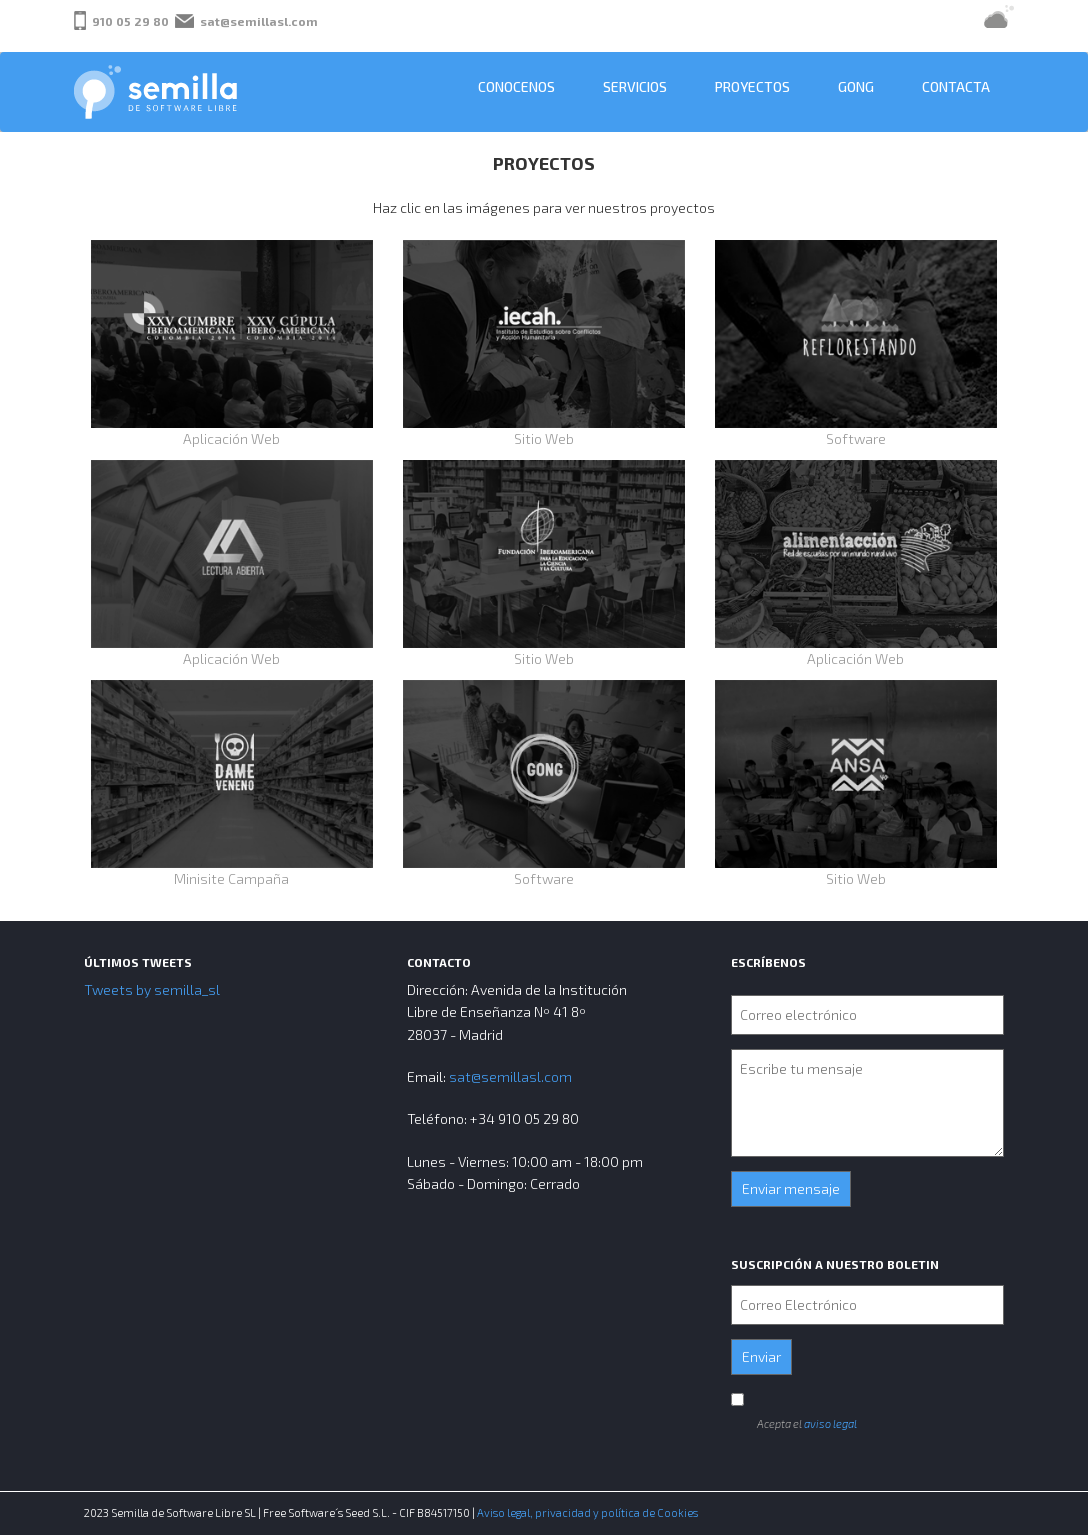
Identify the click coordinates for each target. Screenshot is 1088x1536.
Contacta (956, 86)
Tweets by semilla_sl (152, 989)
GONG (856, 86)
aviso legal (830, 1423)
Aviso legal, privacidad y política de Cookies (587, 1512)
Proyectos (752, 86)
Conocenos (516, 86)
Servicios (635, 86)
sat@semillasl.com (259, 21)
